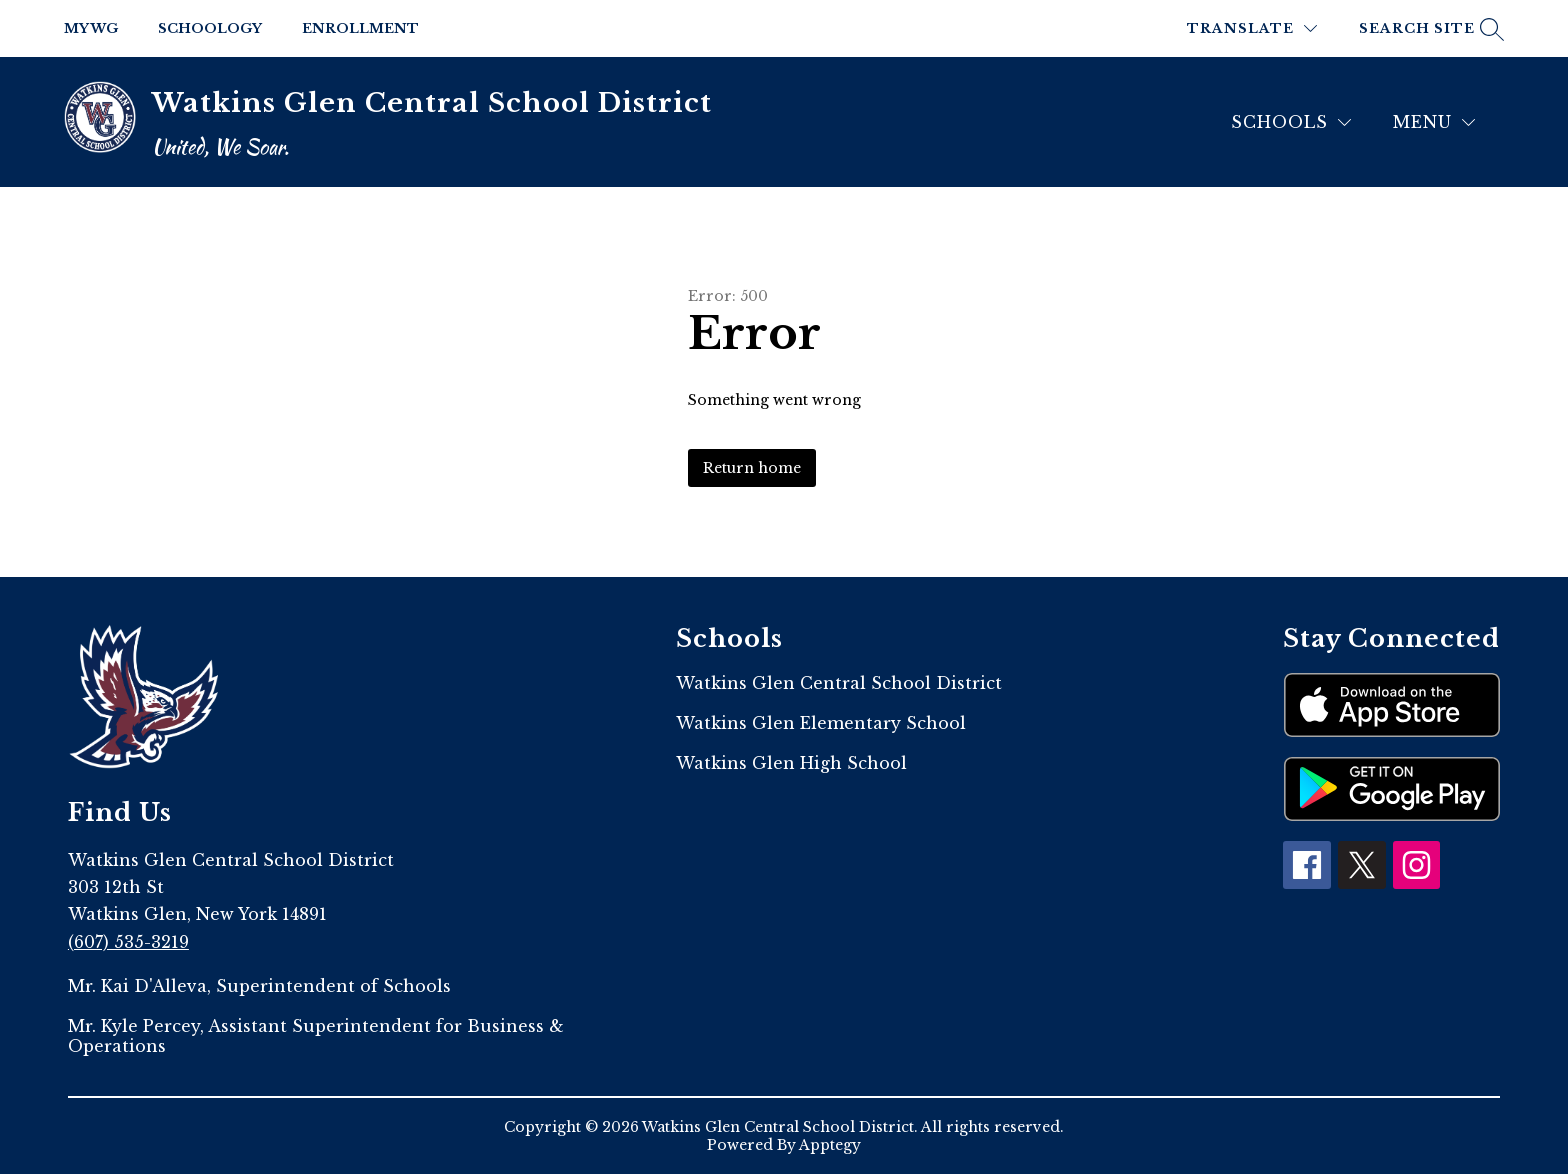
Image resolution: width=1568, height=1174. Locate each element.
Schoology (210, 28)
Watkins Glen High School (791, 763)
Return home (752, 468)
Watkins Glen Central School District (839, 683)
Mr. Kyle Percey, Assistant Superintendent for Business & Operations (316, 1036)
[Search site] (1429, 28)
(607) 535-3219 (128, 942)
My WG (91, 28)
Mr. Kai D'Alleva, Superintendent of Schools (259, 986)
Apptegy (830, 1145)
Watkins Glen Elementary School (821, 723)
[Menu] (1434, 122)
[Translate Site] (1252, 28)
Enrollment (360, 28)
